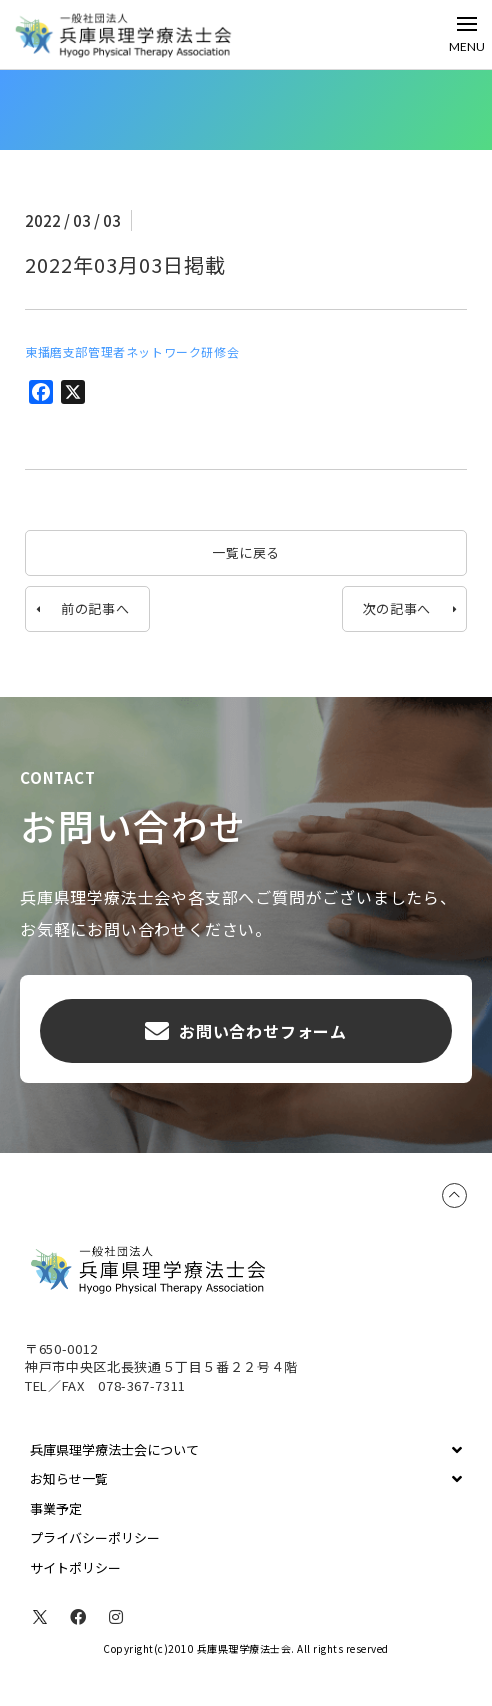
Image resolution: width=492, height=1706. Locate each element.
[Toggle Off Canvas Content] (467, 34)
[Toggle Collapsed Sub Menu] (246, 1450)
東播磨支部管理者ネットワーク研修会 (132, 351)
